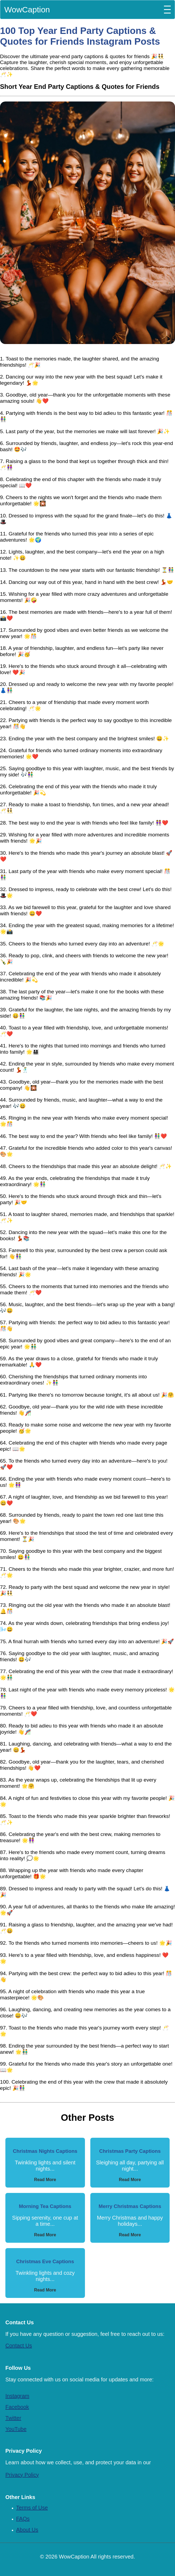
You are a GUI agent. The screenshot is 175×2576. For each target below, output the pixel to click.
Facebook (17, 2407)
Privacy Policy (22, 2475)
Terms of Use (32, 2508)
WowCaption (27, 9)
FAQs (23, 2519)
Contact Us (18, 2346)
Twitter (13, 2418)
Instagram (17, 2396)
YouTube (16, 2429)
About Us (27, 2530)
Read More (45, 2179)
